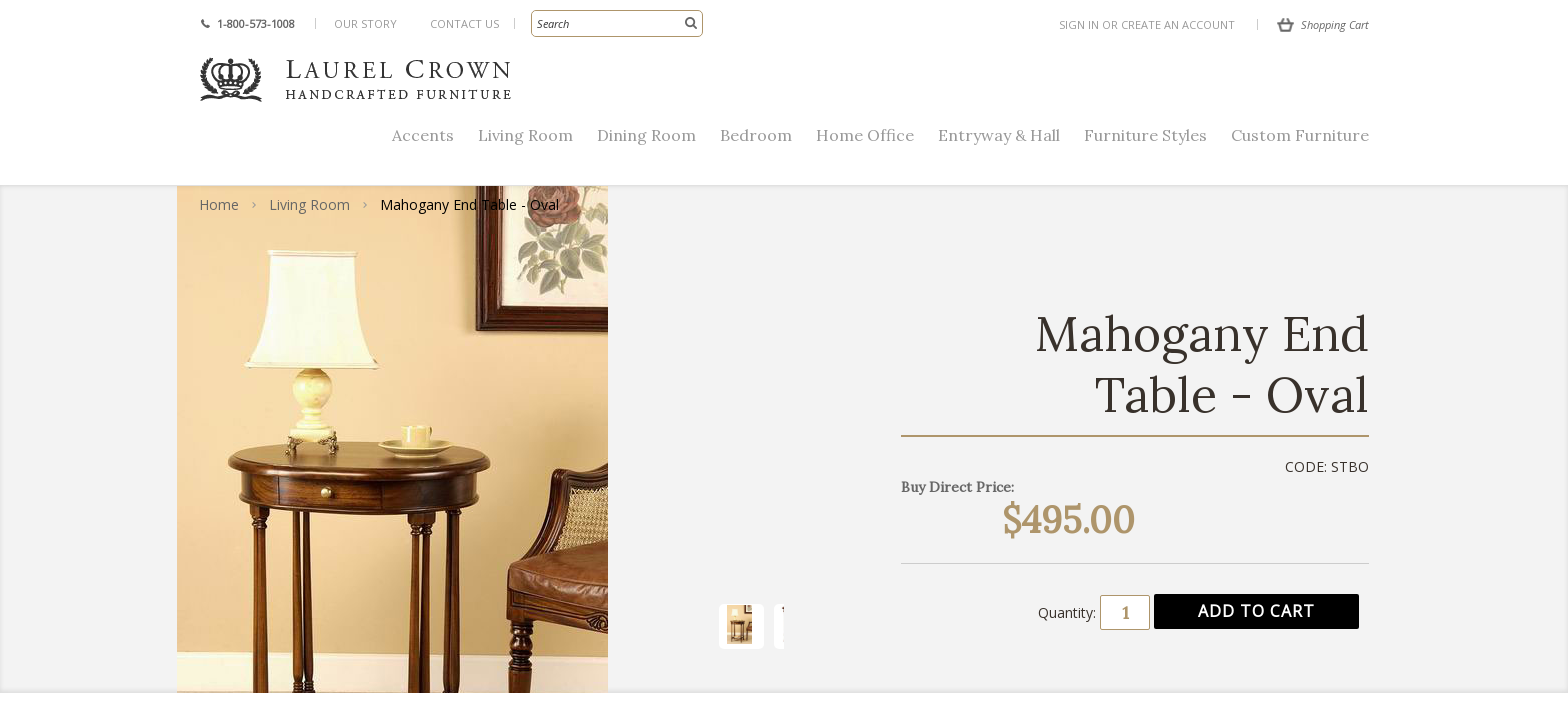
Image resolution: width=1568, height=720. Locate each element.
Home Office (865, 135)
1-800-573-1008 (256, 23)
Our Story (365, 23)
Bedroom (756, 135)
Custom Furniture (1300, 135)
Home (219, 204)
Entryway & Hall (999, 135)
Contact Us (464, 23)
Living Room (525, 135)
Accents (423, 135)
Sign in (1079, 24)
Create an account (1178, 24)
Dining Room (646, 135)
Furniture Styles (1145, 135)
